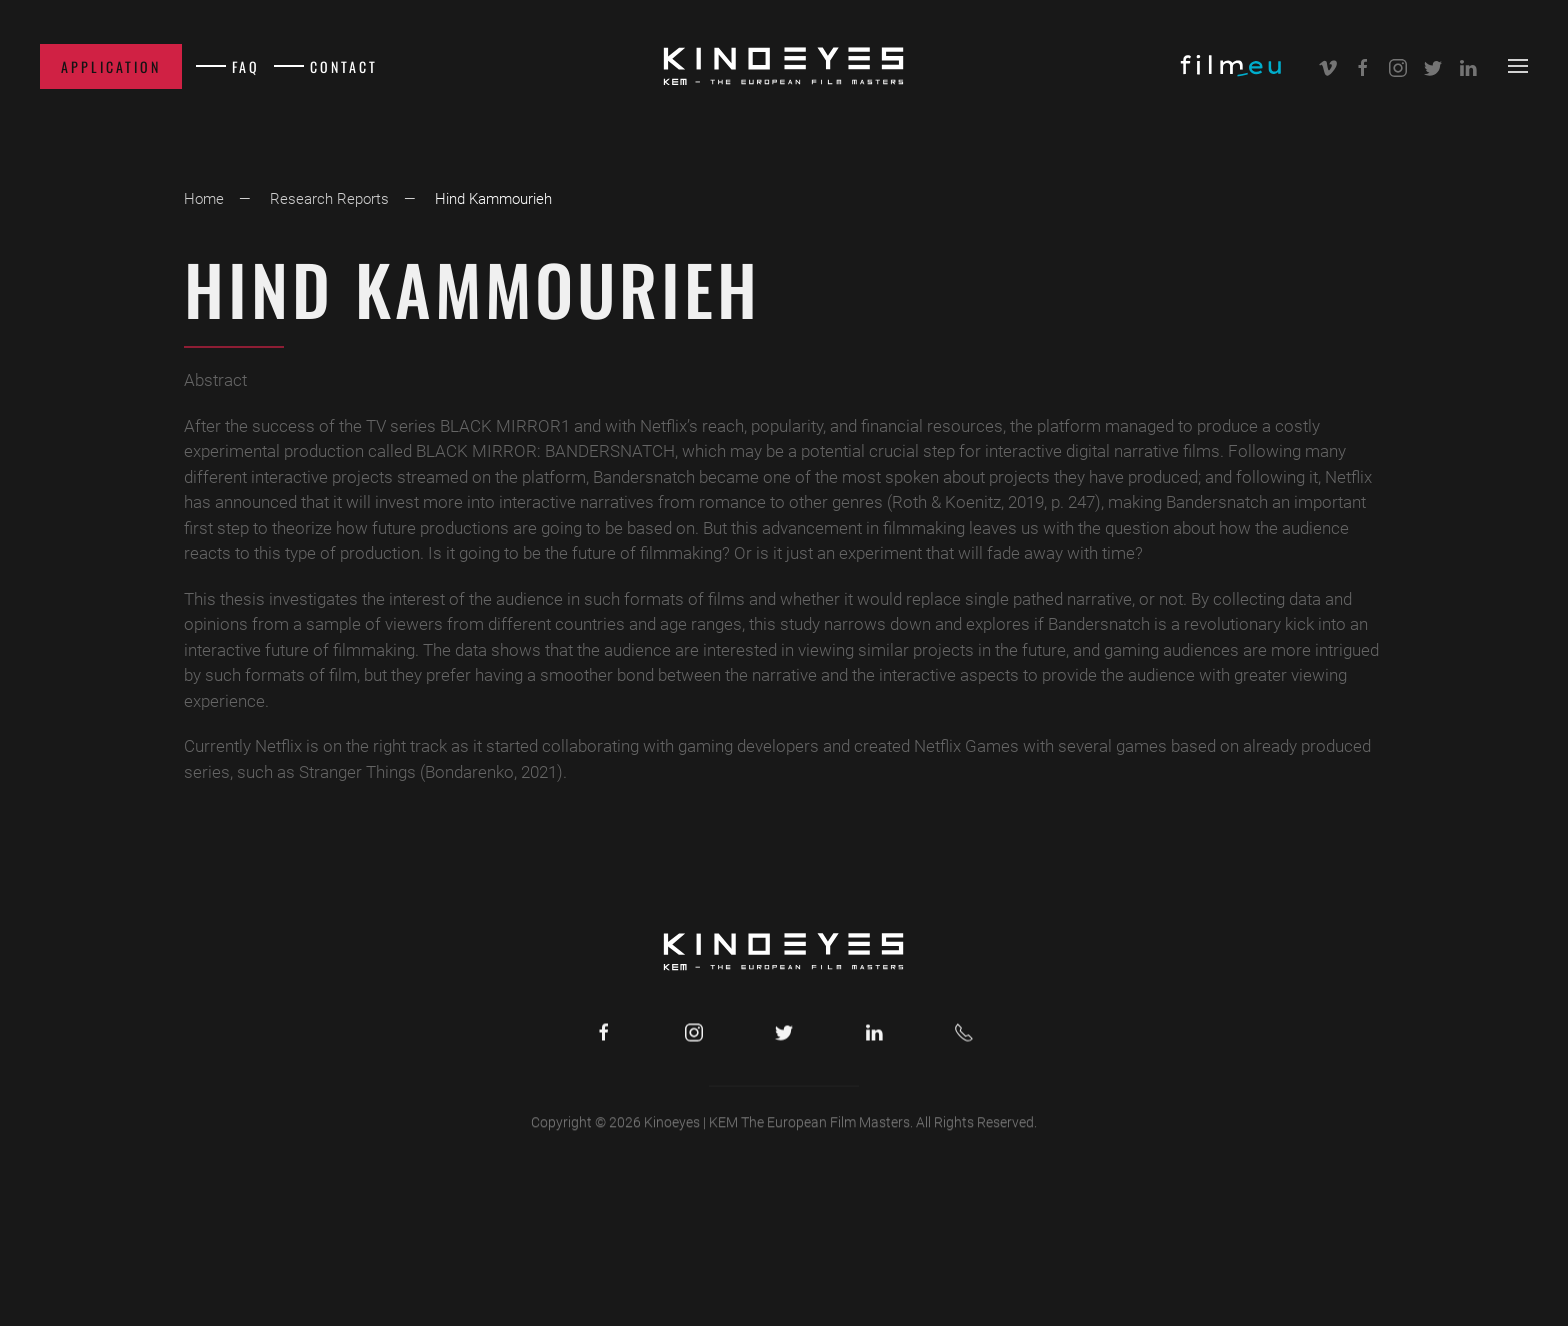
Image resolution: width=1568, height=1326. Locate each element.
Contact (344, 66)
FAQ (246, 66)
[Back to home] (784, 66)
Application (111, 66)
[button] (1518, 66)
